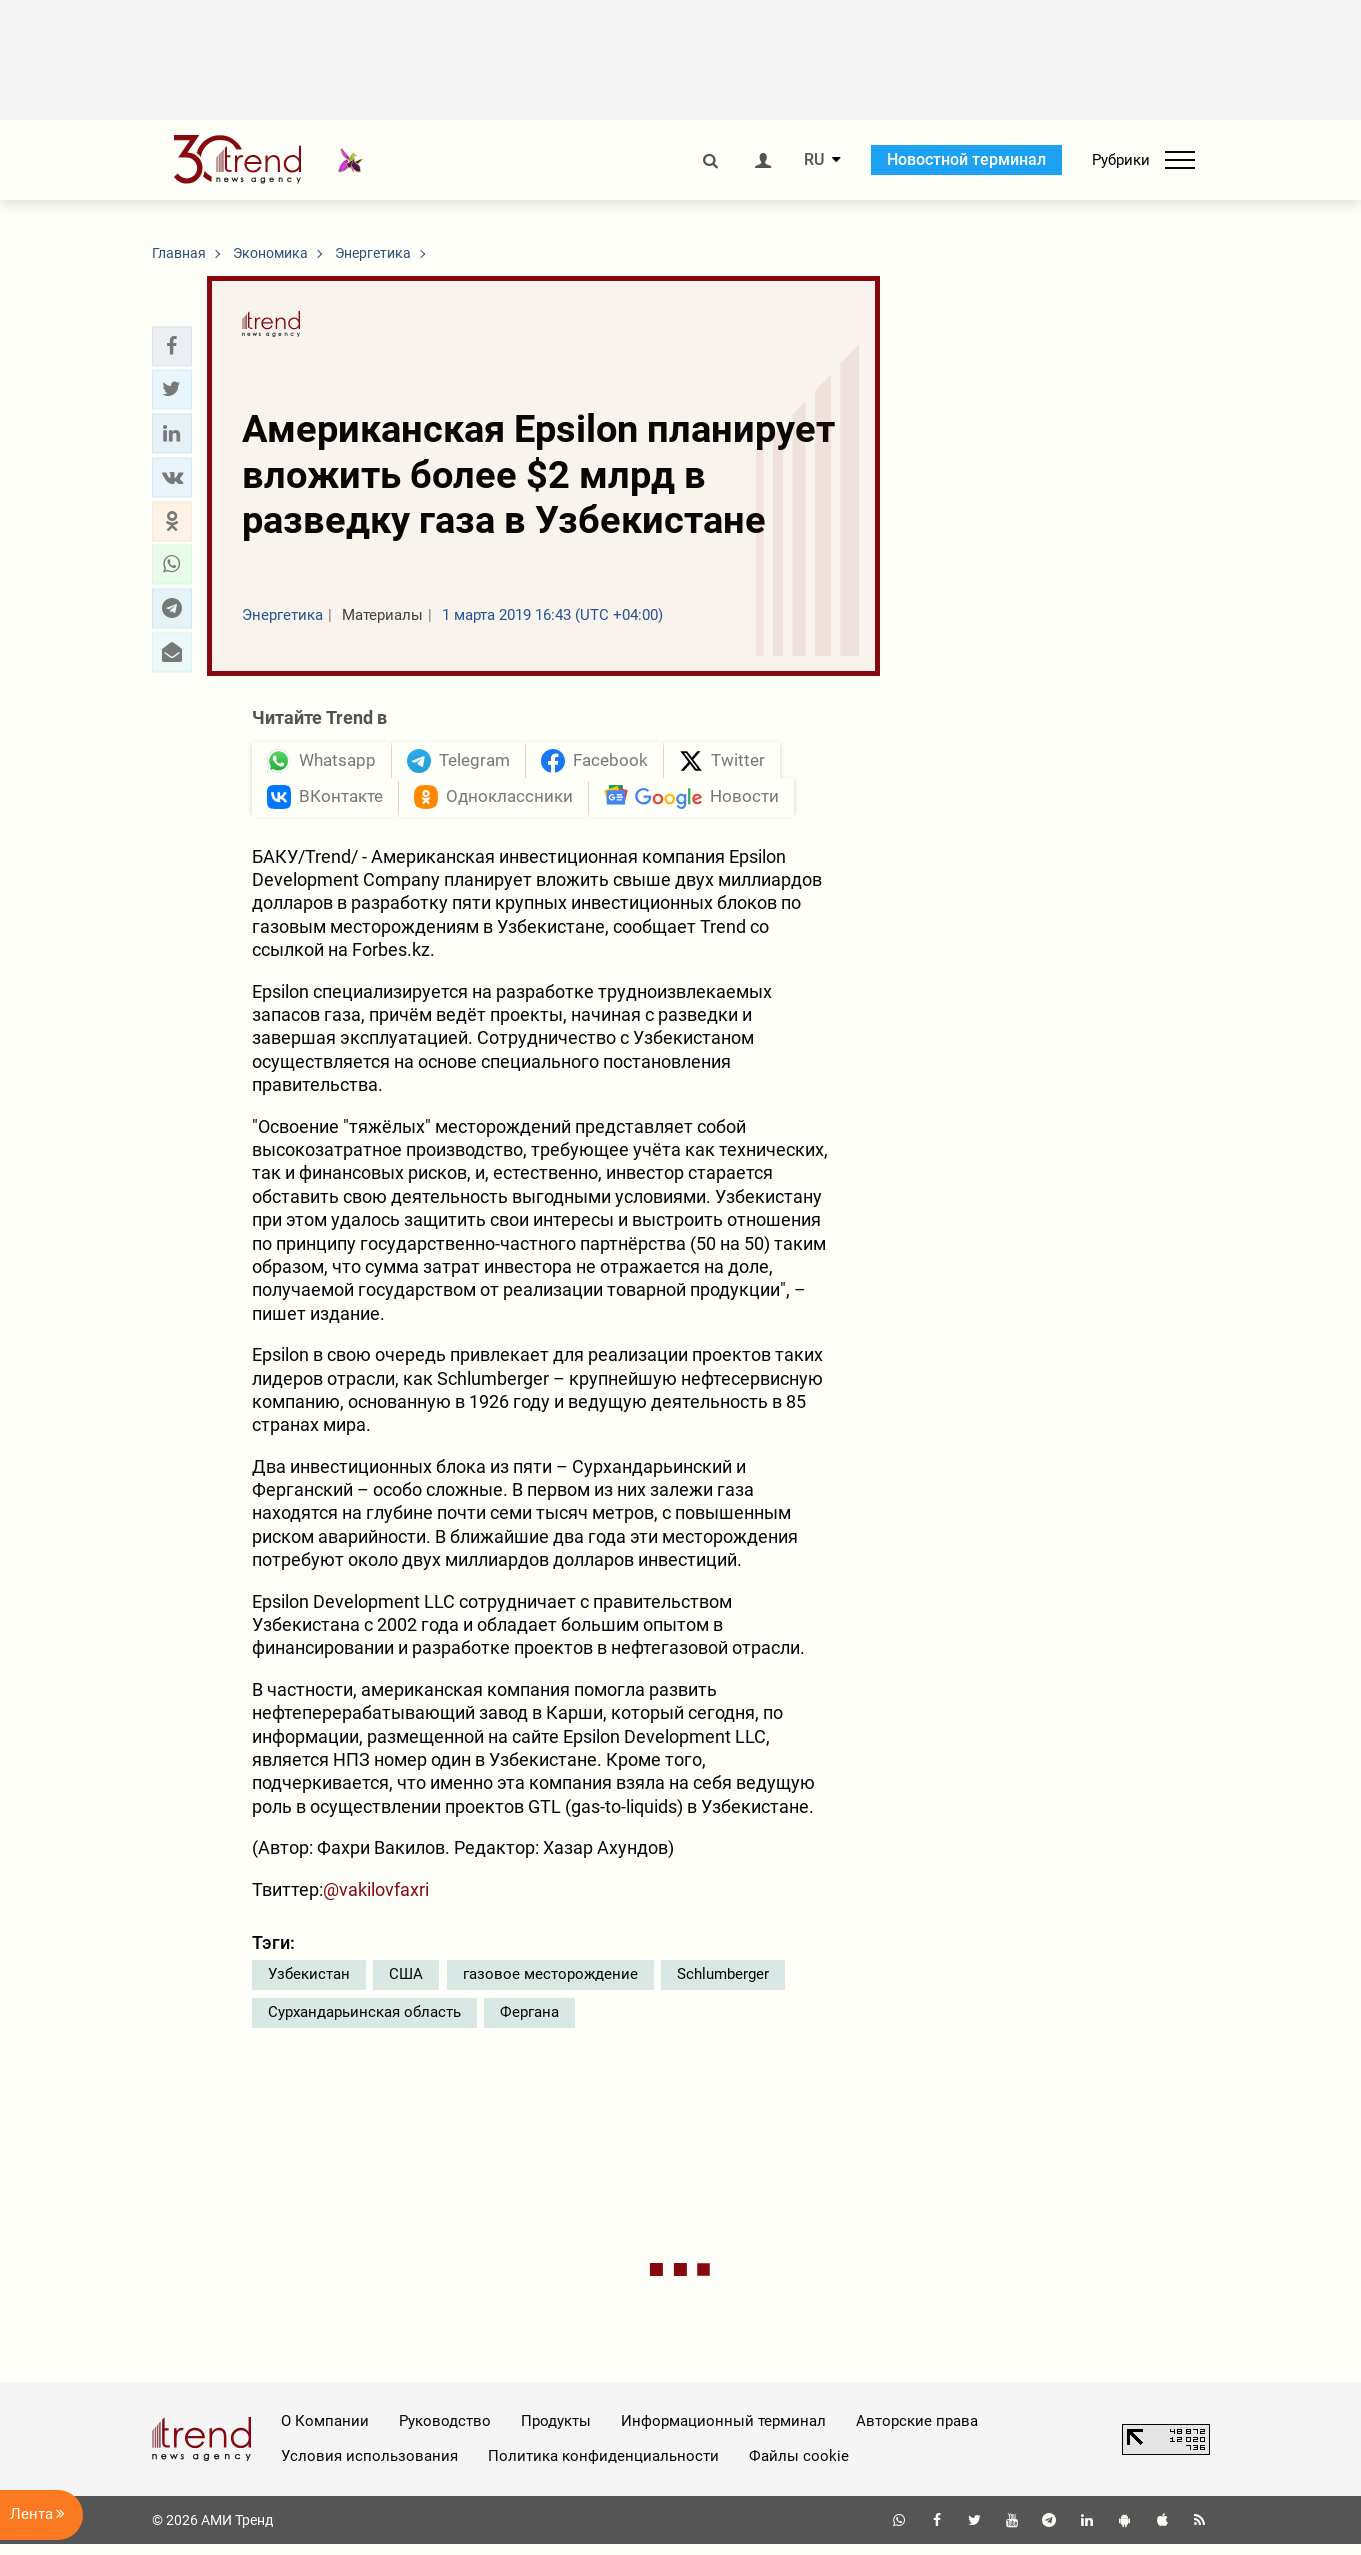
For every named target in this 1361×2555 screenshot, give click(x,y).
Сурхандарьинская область (364, 2022)
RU (814, 160)
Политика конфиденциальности (603, 2466)
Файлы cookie (799, 2466)
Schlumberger (723, 1984)
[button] (172, 346)
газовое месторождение (550, 1984)
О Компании (325, 2431)
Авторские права (917, 2431)
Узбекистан (309, 1984)
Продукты (556, 2431)
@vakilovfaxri (376, 1899)
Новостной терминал (966, 159)
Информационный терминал (723, 2431)
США (406, 1984)
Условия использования (369, 2466)
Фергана (529, 2022)
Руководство (445, 2431)
